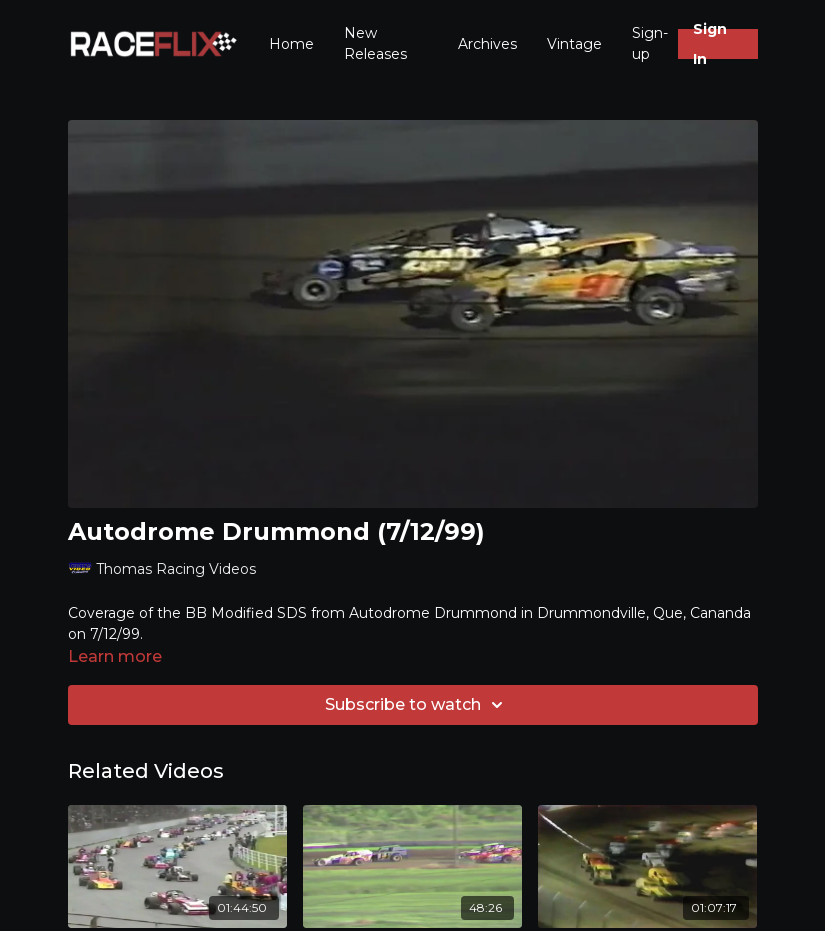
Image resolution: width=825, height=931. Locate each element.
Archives (487, 44)
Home (291, 44)
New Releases (375, 43)
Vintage (574, 44)
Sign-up (650, 43)
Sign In (710, 44)
